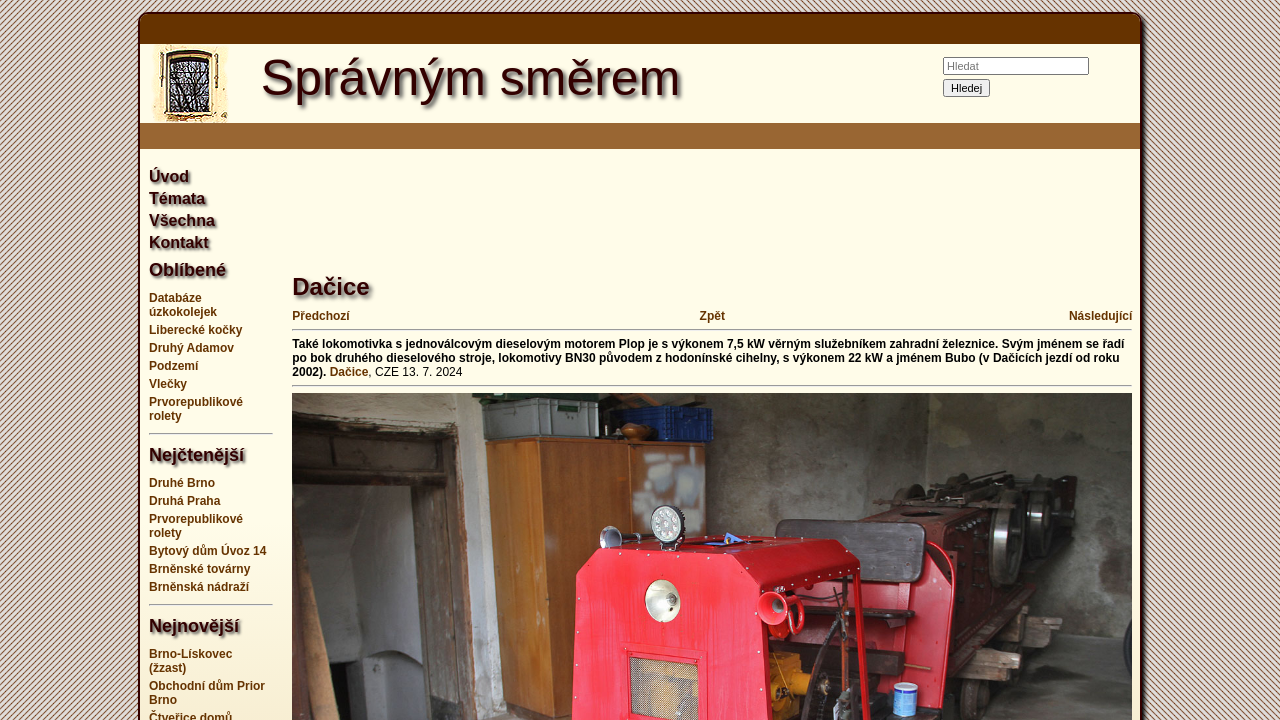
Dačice (349, 372)
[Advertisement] (1220, 360)
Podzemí (173, 366)
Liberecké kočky (195, 330)
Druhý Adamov (191, 348)
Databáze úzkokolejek (183, 305)
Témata (177, 198)
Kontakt (179, 242)
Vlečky (168, 384)
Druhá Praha (184, 501)
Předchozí (320, 316)
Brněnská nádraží (199, 587)
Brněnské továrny (199, 569)
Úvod (169, 176)
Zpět (712, 316)
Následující (1100, 316)
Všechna (182, 220)
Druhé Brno (182, 483)
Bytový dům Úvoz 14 (207, 551)
